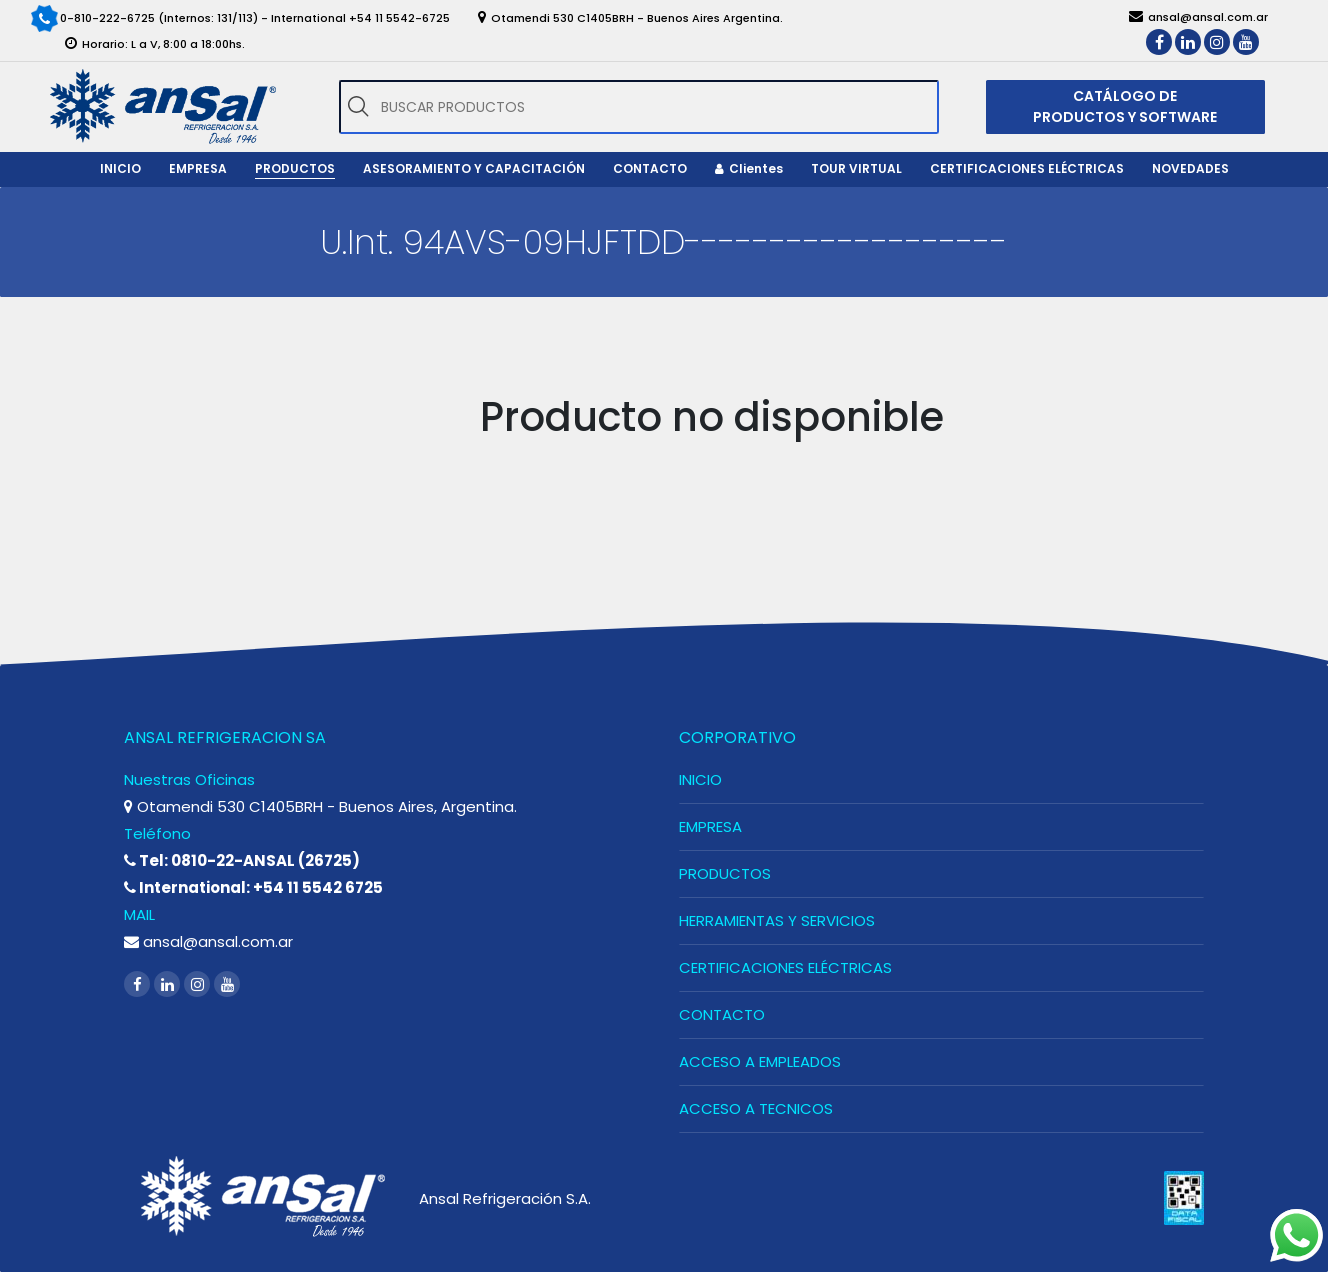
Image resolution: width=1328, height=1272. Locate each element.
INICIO (700, 779)
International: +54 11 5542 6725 (253, 887)
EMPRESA (710, 826)
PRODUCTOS (725, 873)
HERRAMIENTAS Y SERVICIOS (777, 920)
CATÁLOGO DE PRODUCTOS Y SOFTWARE (1125, 106)
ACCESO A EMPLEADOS (760, 1061)
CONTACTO (722, 1014)
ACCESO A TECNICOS (756, 1108)
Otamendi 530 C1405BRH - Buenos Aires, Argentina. (320, 806)
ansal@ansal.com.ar (208, 941)
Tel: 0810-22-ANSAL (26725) (242, 860)
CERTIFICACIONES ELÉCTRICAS (785, 967)
